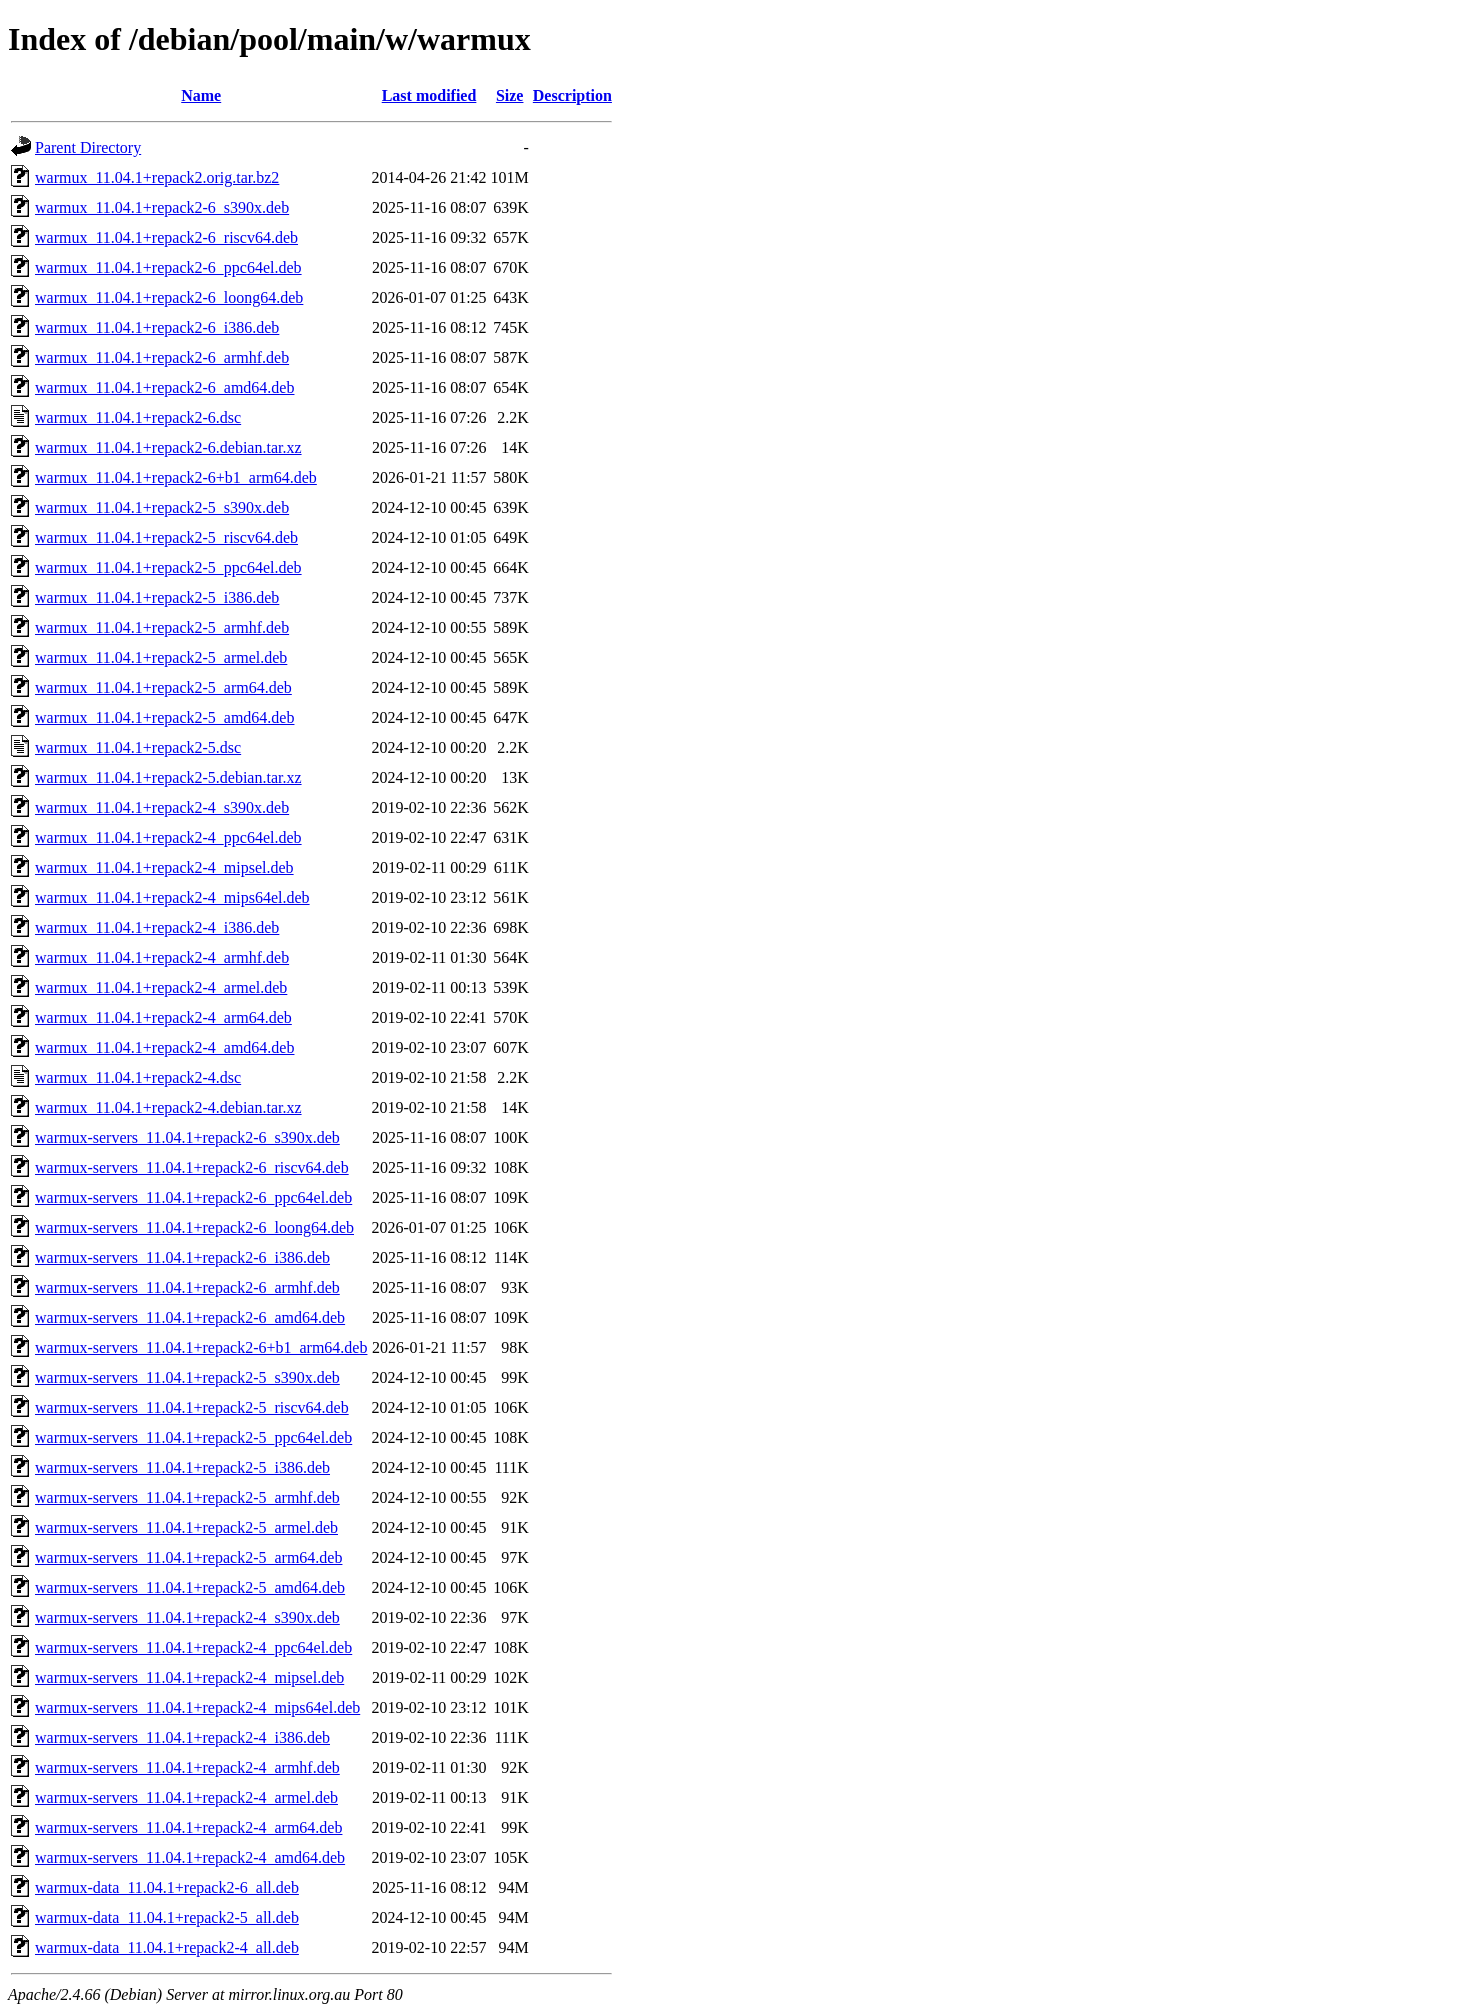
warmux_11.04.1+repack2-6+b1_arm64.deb (176, 477)
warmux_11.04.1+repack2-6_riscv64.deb (166, 237)
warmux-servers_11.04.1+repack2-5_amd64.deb (190, 1587)
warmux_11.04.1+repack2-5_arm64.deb (163, 687)
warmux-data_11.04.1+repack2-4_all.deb (167, 1947)
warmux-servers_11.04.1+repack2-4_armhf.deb (187, 1767)
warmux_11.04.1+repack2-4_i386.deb (157, 927)
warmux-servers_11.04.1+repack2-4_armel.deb (186, 1797)
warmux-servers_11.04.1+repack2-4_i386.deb (182, 1737)
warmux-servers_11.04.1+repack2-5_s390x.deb (187, 1377)
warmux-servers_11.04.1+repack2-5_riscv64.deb (192, 1407)
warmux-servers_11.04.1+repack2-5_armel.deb (186, 1527)
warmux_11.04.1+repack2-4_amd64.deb (164, 1047)
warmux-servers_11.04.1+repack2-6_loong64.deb (194, 1227)
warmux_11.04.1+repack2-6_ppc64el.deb (168, 267)
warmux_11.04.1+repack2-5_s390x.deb (162, 507)
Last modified (429, 95)
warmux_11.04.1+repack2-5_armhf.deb (162, 627)
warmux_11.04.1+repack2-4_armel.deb (161, 987)
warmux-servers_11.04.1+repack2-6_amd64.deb (190, 1317)
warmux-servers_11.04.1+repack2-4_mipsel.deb (189, 1677)
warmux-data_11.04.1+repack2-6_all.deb (167, 1887)
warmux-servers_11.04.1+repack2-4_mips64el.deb (197, 1707)
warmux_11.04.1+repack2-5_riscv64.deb (166, 537)
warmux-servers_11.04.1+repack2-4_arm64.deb (188, 1827)
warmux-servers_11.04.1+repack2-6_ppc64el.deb (193, 1197)
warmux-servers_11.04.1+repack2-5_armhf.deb (187, 1497)
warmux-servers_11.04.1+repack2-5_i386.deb (182, 1467)
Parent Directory (88, 147)
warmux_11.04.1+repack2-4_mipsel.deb (164, 867)
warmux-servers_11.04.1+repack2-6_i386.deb (182, 1257)
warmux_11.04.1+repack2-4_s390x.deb (162, 807)
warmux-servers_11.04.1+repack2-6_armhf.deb (187, 1287)
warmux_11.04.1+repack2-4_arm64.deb (163, 1017)
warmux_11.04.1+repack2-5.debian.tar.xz (168, 777)
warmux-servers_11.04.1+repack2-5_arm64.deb (188, 1557)
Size (510, 95)
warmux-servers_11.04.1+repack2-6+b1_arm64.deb (201, 1347)
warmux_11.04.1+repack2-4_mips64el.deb (172, 897)
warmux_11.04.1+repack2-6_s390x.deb (162, 207)
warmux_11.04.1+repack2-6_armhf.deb (162, 357)
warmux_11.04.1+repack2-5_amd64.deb (164, 717)
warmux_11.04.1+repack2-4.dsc (138, 1077)
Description (572, 95)
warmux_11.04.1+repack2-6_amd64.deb (164, 387)
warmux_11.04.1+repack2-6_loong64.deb (169, 297)
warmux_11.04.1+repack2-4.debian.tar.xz (168, 1107)
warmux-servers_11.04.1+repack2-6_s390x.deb (187, 1137)
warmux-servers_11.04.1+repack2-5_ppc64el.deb (193, 1437)
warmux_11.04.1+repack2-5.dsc (138, 747)
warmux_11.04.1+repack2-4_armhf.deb (162, 957)
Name (201, 95)
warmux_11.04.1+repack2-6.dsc (138, 417)
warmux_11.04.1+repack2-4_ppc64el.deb (168, 837)
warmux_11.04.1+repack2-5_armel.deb (161, 657)
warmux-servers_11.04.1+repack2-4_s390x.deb (187, 1617)
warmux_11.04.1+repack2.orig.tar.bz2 (157, 177)
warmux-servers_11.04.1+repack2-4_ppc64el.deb (193, 1647)
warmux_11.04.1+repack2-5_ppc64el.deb (168, 567)
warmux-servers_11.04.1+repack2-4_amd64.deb (190, 1857)
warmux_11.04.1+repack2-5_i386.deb (157, 597)
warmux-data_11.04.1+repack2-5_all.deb (167, 1917)
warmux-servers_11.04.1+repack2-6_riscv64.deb (192, 1167)
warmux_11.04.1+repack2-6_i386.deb (157, 327)
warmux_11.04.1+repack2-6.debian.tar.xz (168, 447)
